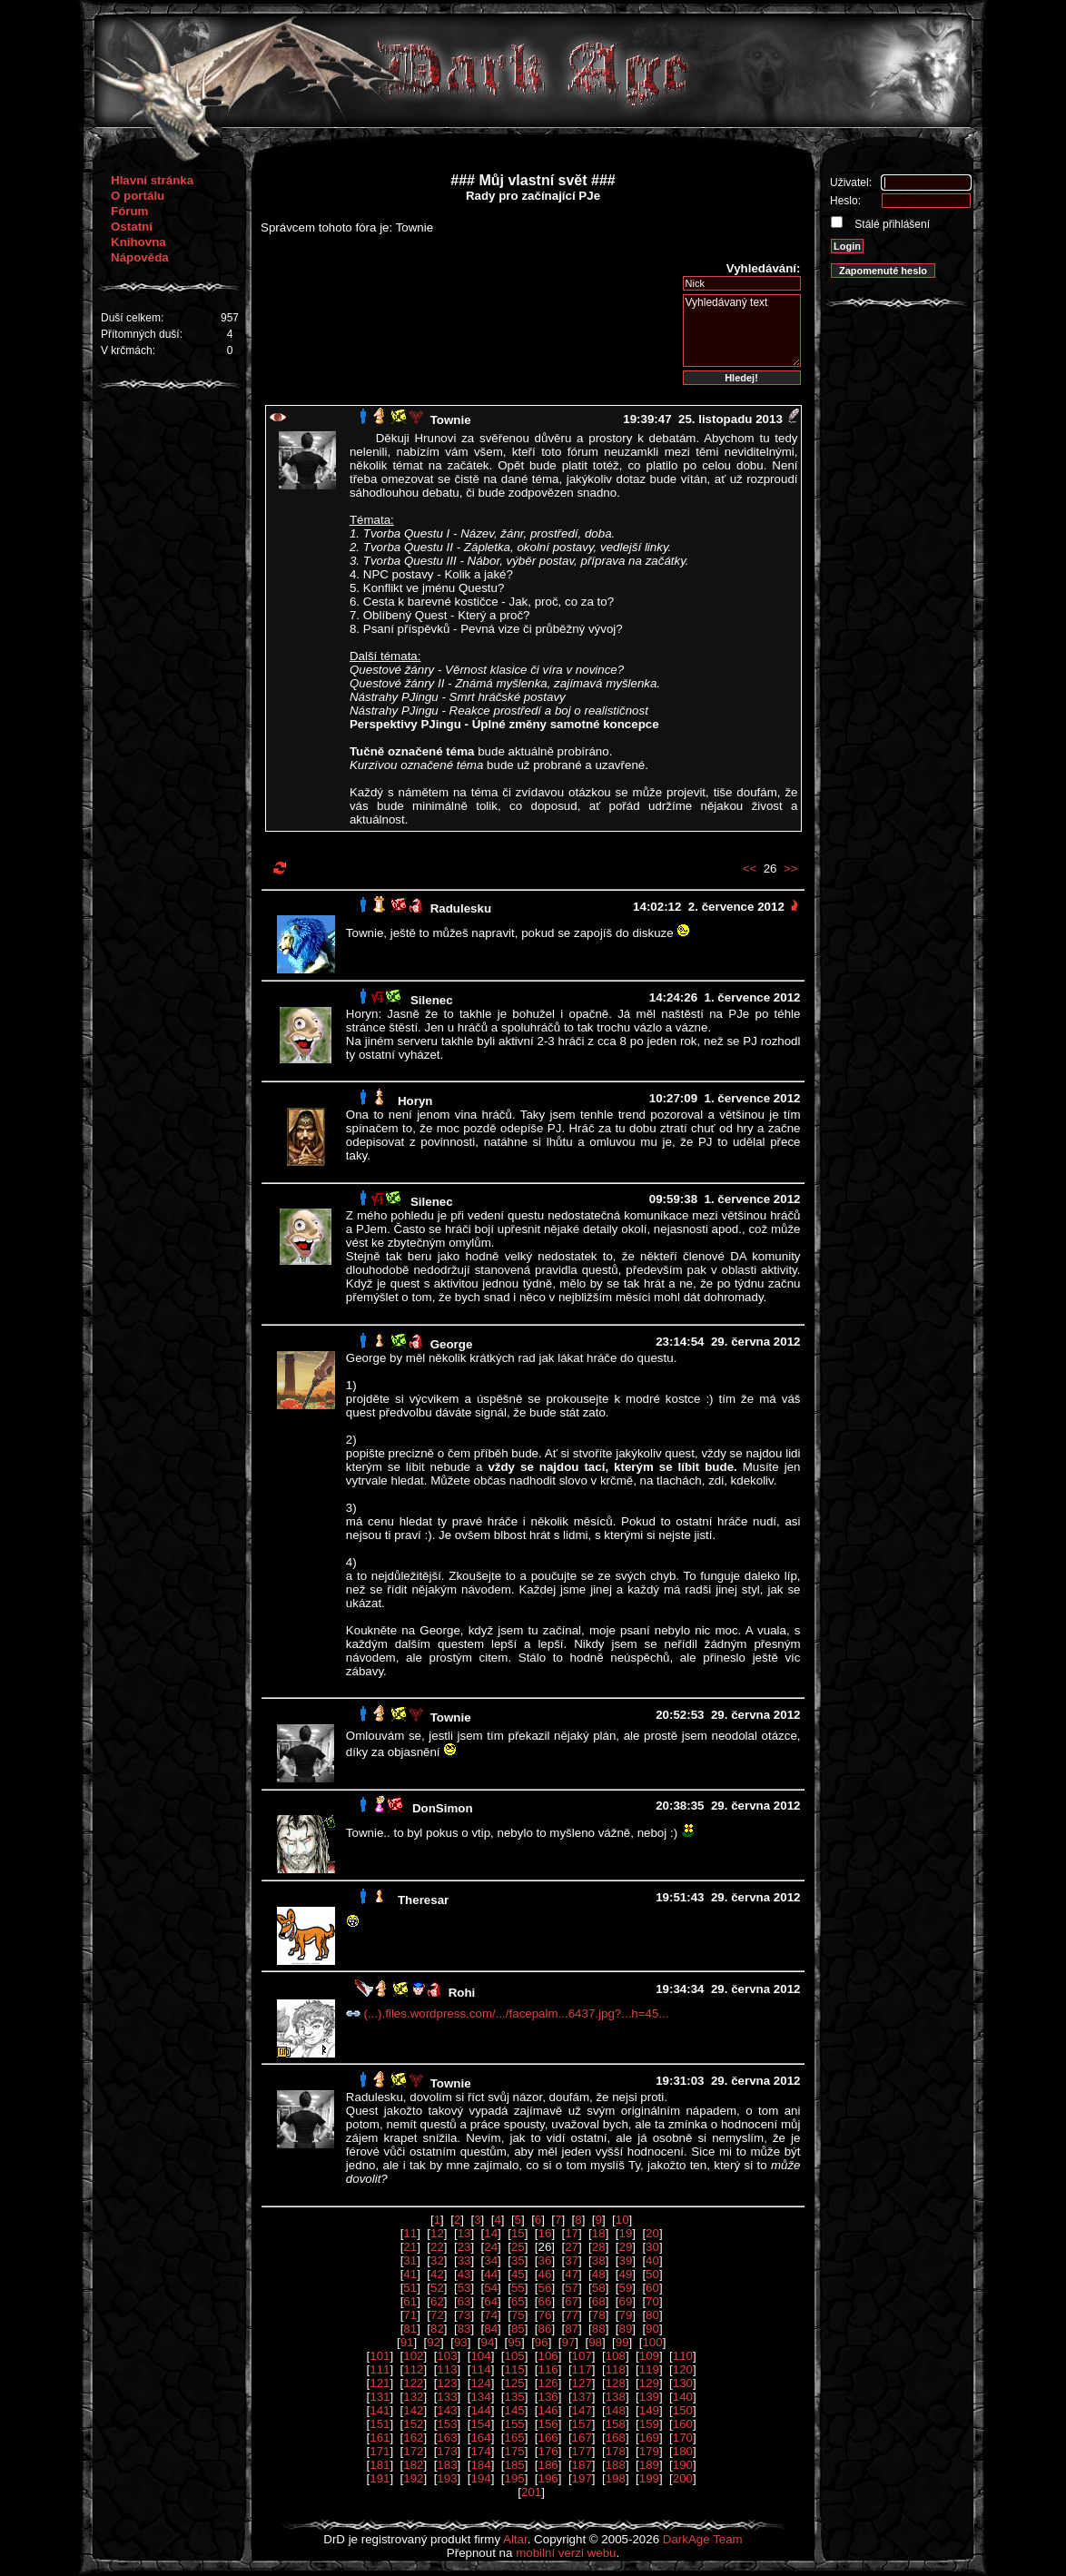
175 (514, 2451)
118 (616, 2369)
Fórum (129, 211)
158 (616, 2424)
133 (447, 2396)
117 (582, 2369)
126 (548, 2383)
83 (464, 2328)
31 (410, 2260)
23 (464, 2247)
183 (447, 2465)
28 (599, 2247)
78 (599, 2315)
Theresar (423, 1900)
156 (548, 2424)
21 (410, 2247)
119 (649, 2369)
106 (548, 2356)
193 (447, 2478)
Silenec (431, 1000)
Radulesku (460, 908)
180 (683, 2451)
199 (649, 2478)
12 (437, 2233)
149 (649, 2410)
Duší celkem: (132, 317)
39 (625, 2260)
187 (582, 2465)
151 (380, 2424)
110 (683, 2356)
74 (491, 2315)
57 (571, 2288)
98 (595, 2342)
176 (548, 2451)
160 (683, 2424)
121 (380, 2383)
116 (548, 2369)
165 (514, 2437)
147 (582, 2410)
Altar (515, 2539)
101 (380, 2356)
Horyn (415, 1101)
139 (649, 2396)
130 (683, 2383)
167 (582, 2437)
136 (548, 2396)
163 (447, 2437)
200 (683, 2478)
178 (616, 2451)
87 (571, 2328)
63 (464, 2301)
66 (545, 2301)
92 (433, 2342)
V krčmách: (128, 350)
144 (480, 2410)
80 (652, 2315)
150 (683, 2410)
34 (491, 2260)
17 (571, 2233)
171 (380, 2451)
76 (545, 2315)
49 (625, 2274)
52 (437, 2288)
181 (380, 2465)
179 (649, 2451)
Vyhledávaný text (742, 330)
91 (407, 2342)
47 (571, 2274)
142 (413, 2410)
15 (518, 2233)
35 (518, 2260)
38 (599, 2260)
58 (599, 2288)
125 (514, 2383)
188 (616, 2465)
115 (514, 2369)
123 (447, 2383)
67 (571, 2301)
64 (491, 2301)
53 (464, 2288)
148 (616, 2410)
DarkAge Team (703, 2539)
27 (571, 2247)
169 (649, 2437)
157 (582, 2424)
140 (683, 2396)
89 (625, 2328)
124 (480, 2383)
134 (480, 2396)
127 (582, 2383)
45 (518, 2274)
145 (514, 2410)
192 (413, 2478)
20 (652, 2233)
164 (480, 2437)
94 (488, 2342)
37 (571, 2260)
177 (582, 2451)
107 (582, 2356)
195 (514, 2478)
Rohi (462, 1992)
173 (447, 2451)
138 (616, 2396)
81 (410, 2328)
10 (622, 2219)
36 (545, 2260)
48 (599, 2274)
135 (514, 2396)
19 (625, 2233)
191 (380, 2478)
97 (568, 2342)
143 (447, 2410)
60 (652, 2288)
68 (599, 2301)
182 (413, 2465)
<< (750, 868)
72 (437, 2315)
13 (464, 2233)
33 (464, 2260)
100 (652, 2342)
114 (480, 2369)
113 (447, 2369)
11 (410, 2233)
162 (413, 2437)
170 (683, 2437)
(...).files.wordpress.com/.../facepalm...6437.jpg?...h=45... (516, 2013)
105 (514, 2356)
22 (437, 2247)
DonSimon (442, 1808)
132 (413, 2396)
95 (514, 2342)
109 (649, 2356)
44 (491, 2274)
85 (518, 2328)
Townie (450, 420)
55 (518, 2288)
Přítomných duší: (142, 334)
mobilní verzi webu (566, 2553)
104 (480, 2356)
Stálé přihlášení (891, 224)
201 (531, 2492)
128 (616, 2383)
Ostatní (132, 226)
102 (413, 2356)
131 (380, 2396)
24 (491, 2247)
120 (683, 2369)
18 (599, 2233)
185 (514, 2465)
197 (582, 2478)
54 (491, 2288)
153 (447, 2424)
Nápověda (140, 257)
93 (461, 2342)
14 (491, 2233)
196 (548, 2478)
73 (464, 2315)
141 (380, 2410)
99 (622, 2342)
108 (616, 2356)
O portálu (137, 195)
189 (649, 2465)
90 (652, 2328)
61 (410, 2301)
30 (652, 2247)
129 (649, 2383)
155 (514, 2424)
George (451, 1344)
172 (413, 2451)
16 (545, 2233)
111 (380, 2369)
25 (518, 2247)
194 (480, 2478)
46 (545, 2274)
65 (518, 2301)
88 (599, 2328)
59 (625, 2288)
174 (480, 2451)
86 (545, 2328)
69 (625, 2301)
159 (649, 2424)
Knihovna (138, 242)
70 (652, 2301)
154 (480, 2424)
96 (541, 2342)
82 (437, 2328)
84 (491, 2328)
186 (548, 2465)
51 (410, 2288)
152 (413, 2424)
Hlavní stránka (152, 180)
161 (380, 2437)
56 (545, 2288)
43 (464, 2274)
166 (548, 2437)
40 (652, 2260)
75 (518, 2315)
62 (437, 2301)
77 (571, 2315)
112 (413, 2369)
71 (410, 2315)
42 (437, 2274)
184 (480, 2465)
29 (625, 2247)
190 (683, 2465)
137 (582, 2396)
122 (413, 2383)
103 (447, 2356)
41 (410, 2274)
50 (652, 2274)
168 (616, 2437)
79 (625, 2315)
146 (548, 2410)
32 (437, 2260)
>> (791, 868)
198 (616, 2478)
